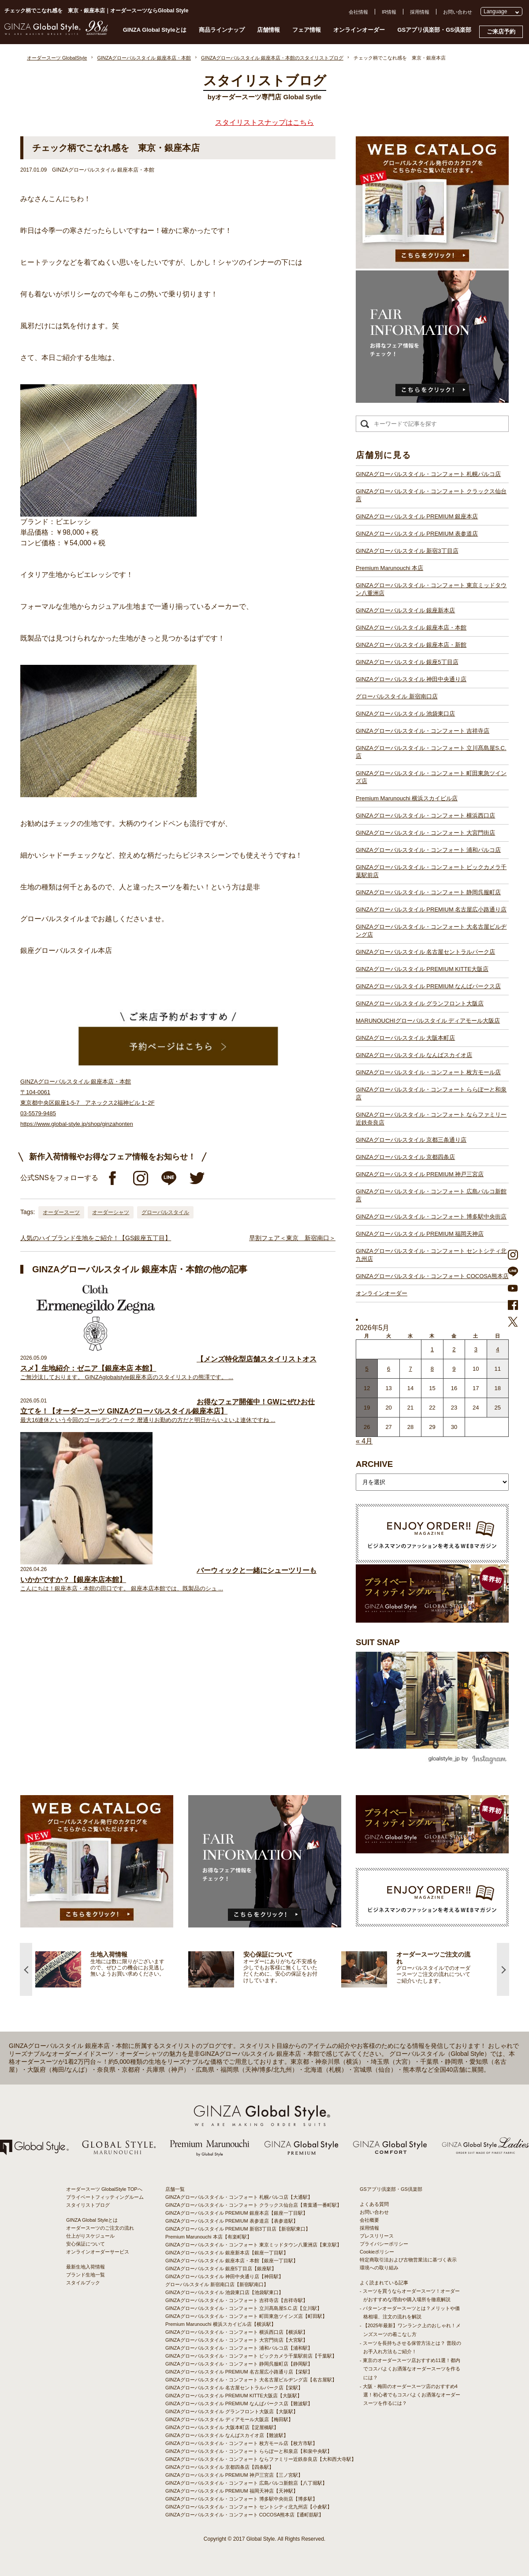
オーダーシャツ (110, 1212)
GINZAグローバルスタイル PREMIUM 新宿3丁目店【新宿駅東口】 (237, 2228)
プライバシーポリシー (384, 2243)
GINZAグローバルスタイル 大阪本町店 (405, 1038)
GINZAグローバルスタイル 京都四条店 (405, 1157)
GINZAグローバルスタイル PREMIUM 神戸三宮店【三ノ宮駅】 (234, 2475)
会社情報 (358, 12)
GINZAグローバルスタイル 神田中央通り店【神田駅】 (224, 2276)
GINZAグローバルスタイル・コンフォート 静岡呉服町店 (428, 892)
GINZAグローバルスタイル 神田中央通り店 (411, 679)
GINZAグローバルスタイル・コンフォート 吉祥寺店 (422, 730)
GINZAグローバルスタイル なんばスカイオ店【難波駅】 (226, 2435)
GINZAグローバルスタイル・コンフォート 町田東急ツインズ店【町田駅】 (246, 2316)
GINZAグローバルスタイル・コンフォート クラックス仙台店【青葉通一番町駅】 (253, 2205)
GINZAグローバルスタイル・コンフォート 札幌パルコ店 (428, 474)
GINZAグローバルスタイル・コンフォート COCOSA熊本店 (432, 1276)
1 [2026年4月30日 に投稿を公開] (432, 1349)
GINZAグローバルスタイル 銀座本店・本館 (411, 627)
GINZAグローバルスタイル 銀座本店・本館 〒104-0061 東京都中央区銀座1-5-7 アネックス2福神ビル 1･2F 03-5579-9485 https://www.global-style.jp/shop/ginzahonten (87, 1102)
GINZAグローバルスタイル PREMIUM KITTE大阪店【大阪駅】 (233, 2395)
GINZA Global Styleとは (155, 29)
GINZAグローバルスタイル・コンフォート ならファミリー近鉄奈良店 (431, 1118)
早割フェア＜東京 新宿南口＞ (292, 1237)
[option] (111, 1969)
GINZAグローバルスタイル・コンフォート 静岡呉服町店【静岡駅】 (239, 2363)
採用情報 (419, 12)
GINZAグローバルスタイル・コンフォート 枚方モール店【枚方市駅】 (241, 2443)
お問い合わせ (457, 12)
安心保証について (85, 2243)
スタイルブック (83, 2282)
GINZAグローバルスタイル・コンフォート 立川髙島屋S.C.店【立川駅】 (243, 2308)
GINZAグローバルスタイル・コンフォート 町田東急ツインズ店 (431, 777)
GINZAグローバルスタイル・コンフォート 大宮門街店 (425, 832)
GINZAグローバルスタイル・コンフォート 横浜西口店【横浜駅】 (236, 2332)
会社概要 (369, 2220)
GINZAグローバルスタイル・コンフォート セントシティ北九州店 (431, 1255)
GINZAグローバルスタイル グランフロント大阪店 (420, 1003)
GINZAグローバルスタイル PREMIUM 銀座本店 (417, 516)
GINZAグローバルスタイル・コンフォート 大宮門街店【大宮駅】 (236, 2340)
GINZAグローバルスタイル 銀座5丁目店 (407, 662)
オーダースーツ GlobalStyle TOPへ (104, 2189)
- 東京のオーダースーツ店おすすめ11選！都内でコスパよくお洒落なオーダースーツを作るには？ (410, 2369)
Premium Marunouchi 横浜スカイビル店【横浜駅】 (220, 2324)
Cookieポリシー (377, 2251)
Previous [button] (26, 1969)
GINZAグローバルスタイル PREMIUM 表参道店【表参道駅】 (231, 2221)
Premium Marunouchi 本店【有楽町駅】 (208, 2236)
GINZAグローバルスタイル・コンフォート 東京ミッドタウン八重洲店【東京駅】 (253, 2244)
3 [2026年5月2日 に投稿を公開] (475, 1349)
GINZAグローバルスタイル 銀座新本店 (405, 610)
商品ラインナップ (222, 29)
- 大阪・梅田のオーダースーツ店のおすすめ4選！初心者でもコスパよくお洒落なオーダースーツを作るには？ (410, 2395)
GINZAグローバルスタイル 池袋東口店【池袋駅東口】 (224, 2292)
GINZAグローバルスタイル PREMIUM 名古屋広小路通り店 (431, 909)
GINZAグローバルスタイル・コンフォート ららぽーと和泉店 (431, 1093)
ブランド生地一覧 (85, 2274)
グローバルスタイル (165, 1212)
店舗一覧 (175, 2189)
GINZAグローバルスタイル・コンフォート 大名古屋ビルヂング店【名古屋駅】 (251, 2379)
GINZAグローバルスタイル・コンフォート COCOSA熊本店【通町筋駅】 (244, 2514)
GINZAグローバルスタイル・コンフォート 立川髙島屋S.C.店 (431, 752)
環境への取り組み (379, 2267)
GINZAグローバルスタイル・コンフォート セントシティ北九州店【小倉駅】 (248, 2506)
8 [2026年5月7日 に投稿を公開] (432, 1368)
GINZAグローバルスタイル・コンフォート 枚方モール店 (428, 1072)
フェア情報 (306, 29)
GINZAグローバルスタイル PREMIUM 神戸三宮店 (420, 1174)
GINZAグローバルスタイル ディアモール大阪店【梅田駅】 (229, 2419)
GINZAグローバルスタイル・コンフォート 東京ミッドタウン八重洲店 (431, 589)
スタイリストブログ (88, 2205)
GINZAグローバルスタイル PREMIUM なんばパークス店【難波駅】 (239, 2403)
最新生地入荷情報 (85, 2266)
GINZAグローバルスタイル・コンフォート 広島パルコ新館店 (431, 1195)
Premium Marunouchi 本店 (389, 568)
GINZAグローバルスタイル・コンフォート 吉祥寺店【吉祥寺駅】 (236, 2300)
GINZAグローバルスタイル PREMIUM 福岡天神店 (420, 1233)
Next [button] (503, 1969)
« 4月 (364, 1441)
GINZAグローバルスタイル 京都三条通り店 (411, 1139)
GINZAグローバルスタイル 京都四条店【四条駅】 (219, 2467)
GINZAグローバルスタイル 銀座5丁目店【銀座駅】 (220, 2268)
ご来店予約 (501, 31)
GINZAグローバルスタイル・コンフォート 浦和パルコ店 (428, 850)
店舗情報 (268, 29)
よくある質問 (374, 2204)
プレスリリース (377, 2236)
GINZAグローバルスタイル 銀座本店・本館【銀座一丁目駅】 (231, 2260)
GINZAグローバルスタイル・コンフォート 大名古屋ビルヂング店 (431, 930)
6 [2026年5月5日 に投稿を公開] (388, 1368)
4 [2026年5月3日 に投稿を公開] (497, 1349)
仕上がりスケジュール (90, 2236)
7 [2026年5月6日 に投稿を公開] (410, 1368)
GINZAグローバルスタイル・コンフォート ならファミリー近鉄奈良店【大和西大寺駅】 (260, 2459)
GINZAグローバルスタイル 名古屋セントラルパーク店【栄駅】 (234, 2387)
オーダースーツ (61, 1212)
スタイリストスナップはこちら (264, 122)
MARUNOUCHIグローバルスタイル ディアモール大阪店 (428, 1020)
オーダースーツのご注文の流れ (100, 2228)
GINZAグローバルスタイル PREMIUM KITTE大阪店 (422, 969)
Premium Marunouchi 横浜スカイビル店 (407, 798)
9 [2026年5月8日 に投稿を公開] (453, 1368)
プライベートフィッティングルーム (105, 2197)
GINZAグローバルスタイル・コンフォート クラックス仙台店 (431, 495)
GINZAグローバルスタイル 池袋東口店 (405, 713)
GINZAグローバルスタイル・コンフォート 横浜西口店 (425, 815)
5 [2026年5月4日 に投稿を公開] (367, 1368)
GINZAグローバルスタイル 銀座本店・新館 (411, 644)
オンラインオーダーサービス (97, 2251)
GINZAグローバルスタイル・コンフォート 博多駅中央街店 (431, 1216)
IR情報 (389, 12)
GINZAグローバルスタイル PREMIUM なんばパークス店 (428, 986)
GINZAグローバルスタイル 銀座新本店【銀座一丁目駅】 (226, 2252)
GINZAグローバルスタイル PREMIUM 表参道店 (417, 533)
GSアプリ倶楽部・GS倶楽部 (434, 29)
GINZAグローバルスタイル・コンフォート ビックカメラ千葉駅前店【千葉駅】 (251, 2356)
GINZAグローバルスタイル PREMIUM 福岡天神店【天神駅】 (231, 2491)
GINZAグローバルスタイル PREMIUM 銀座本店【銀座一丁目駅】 (236, 2213)
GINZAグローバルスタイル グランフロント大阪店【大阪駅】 (231, 2411)
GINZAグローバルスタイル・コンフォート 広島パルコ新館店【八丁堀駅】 (246, 2483)
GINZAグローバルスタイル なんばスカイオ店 (414, 1055)
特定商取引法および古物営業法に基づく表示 (408, 2259)
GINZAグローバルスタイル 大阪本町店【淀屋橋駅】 (222, 2427)
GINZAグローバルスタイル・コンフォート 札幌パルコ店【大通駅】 (239, 2197)
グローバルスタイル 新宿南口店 (397, 696)
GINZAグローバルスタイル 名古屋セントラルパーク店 (425, 952)
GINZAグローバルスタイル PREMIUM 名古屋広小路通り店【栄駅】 (239, 2371)
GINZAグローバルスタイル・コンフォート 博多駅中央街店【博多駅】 (241, 2498)
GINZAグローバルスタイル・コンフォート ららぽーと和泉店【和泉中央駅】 (248, 2451)
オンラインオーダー (359, 29)
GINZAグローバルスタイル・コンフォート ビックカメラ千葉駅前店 (431, 871)
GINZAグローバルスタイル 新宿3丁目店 (407, 550)
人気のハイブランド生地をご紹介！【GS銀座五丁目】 (95, 1237)
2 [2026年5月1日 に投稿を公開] (453, 1349)
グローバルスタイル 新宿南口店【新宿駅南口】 (216, 2284)
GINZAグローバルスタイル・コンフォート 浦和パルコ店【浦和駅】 (239, 2348)
